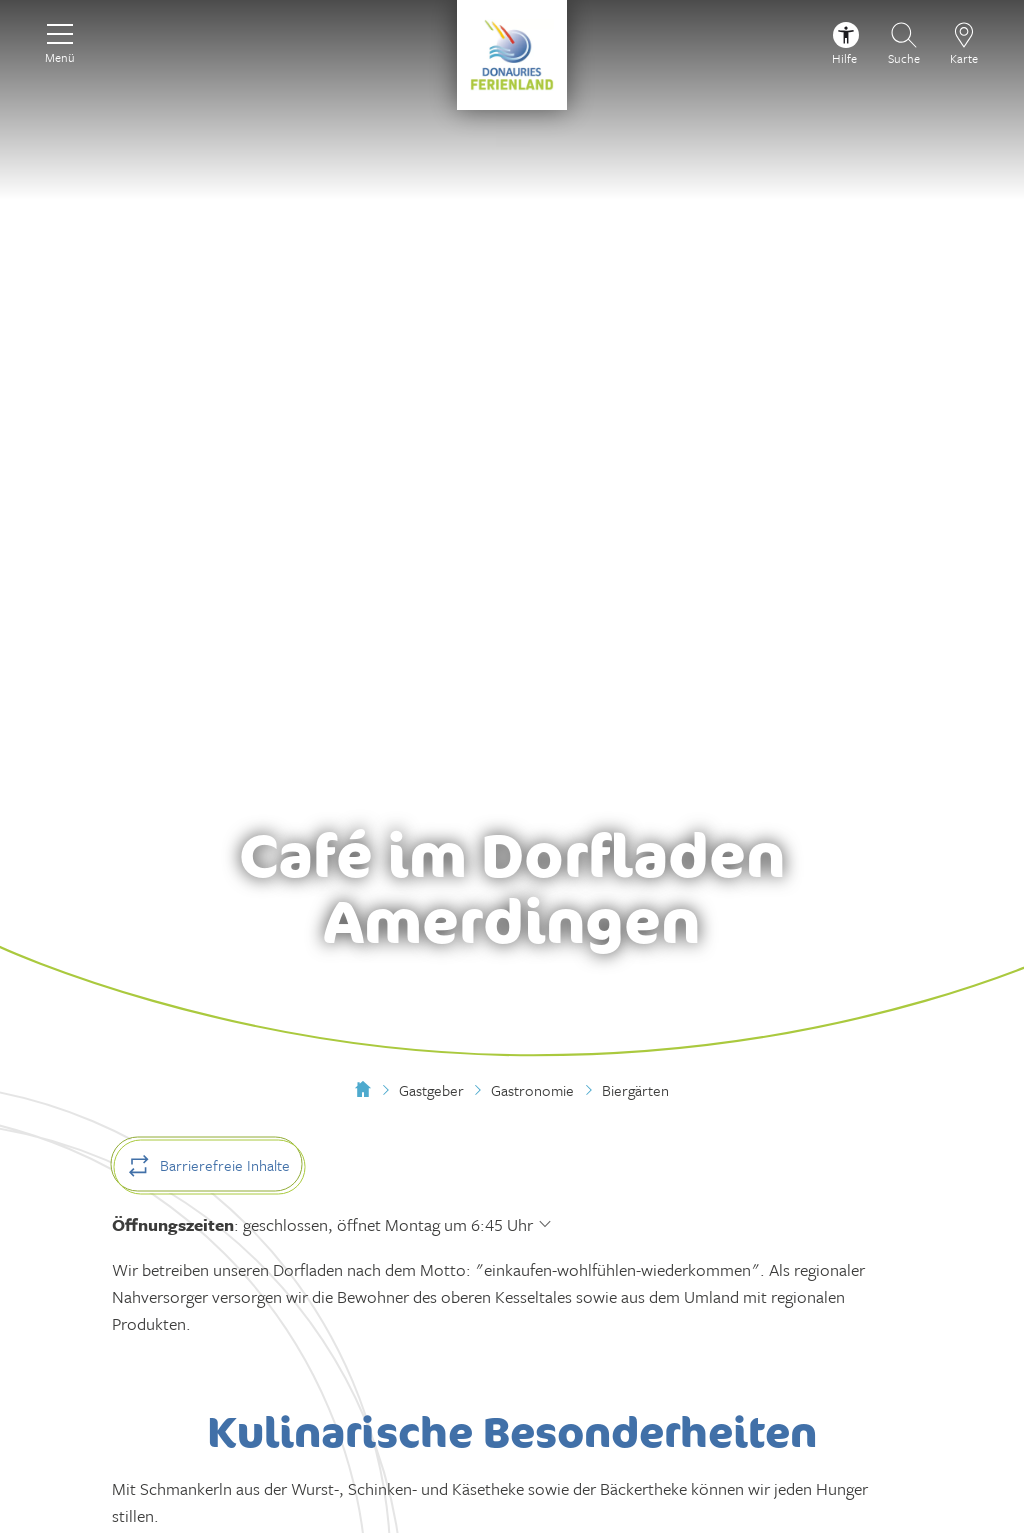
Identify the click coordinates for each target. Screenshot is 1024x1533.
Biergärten (635, 1090)
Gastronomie (532, 1090)
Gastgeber (431, 1090)
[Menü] (60, 41)
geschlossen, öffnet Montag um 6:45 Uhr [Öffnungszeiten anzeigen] (388, 1224)
